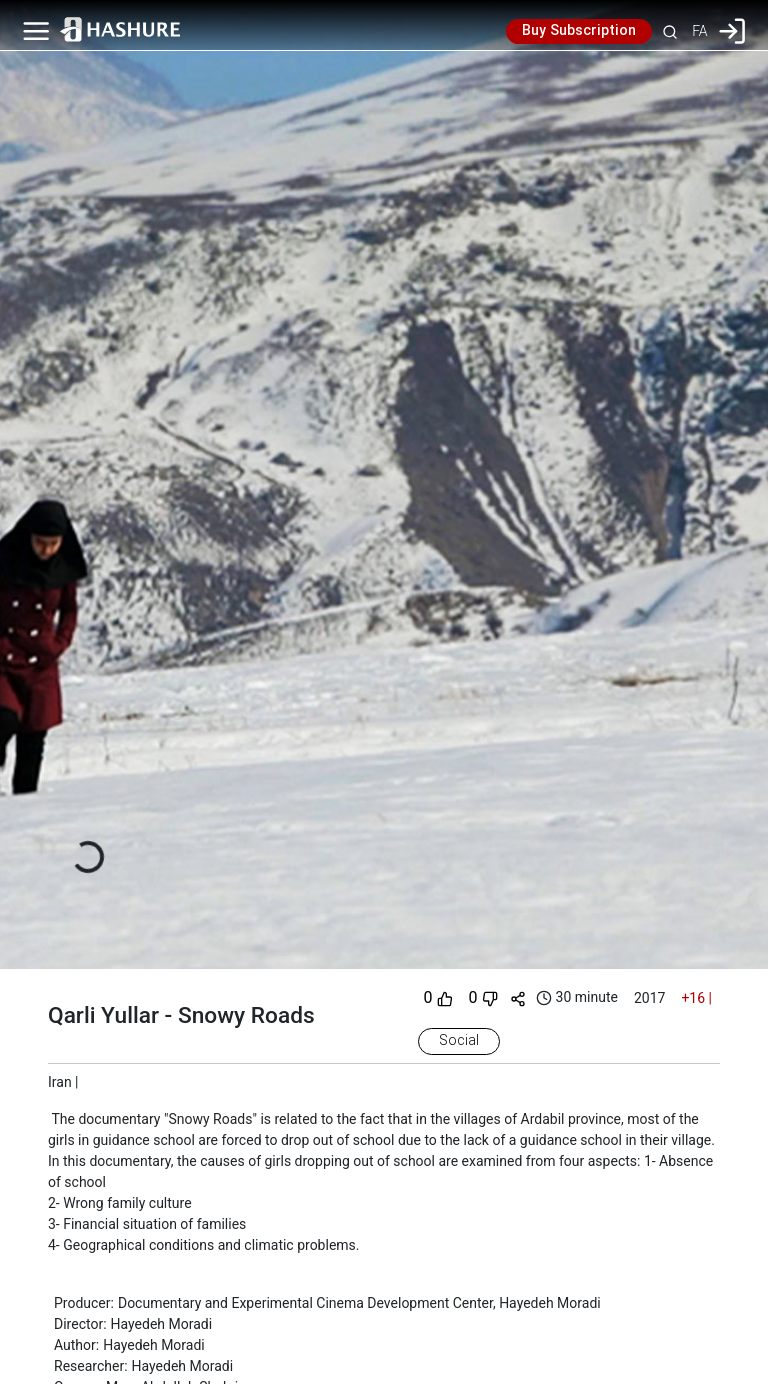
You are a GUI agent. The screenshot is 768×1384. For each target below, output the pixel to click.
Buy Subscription (579, 31)
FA (699, 31)
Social (459, 1041)
